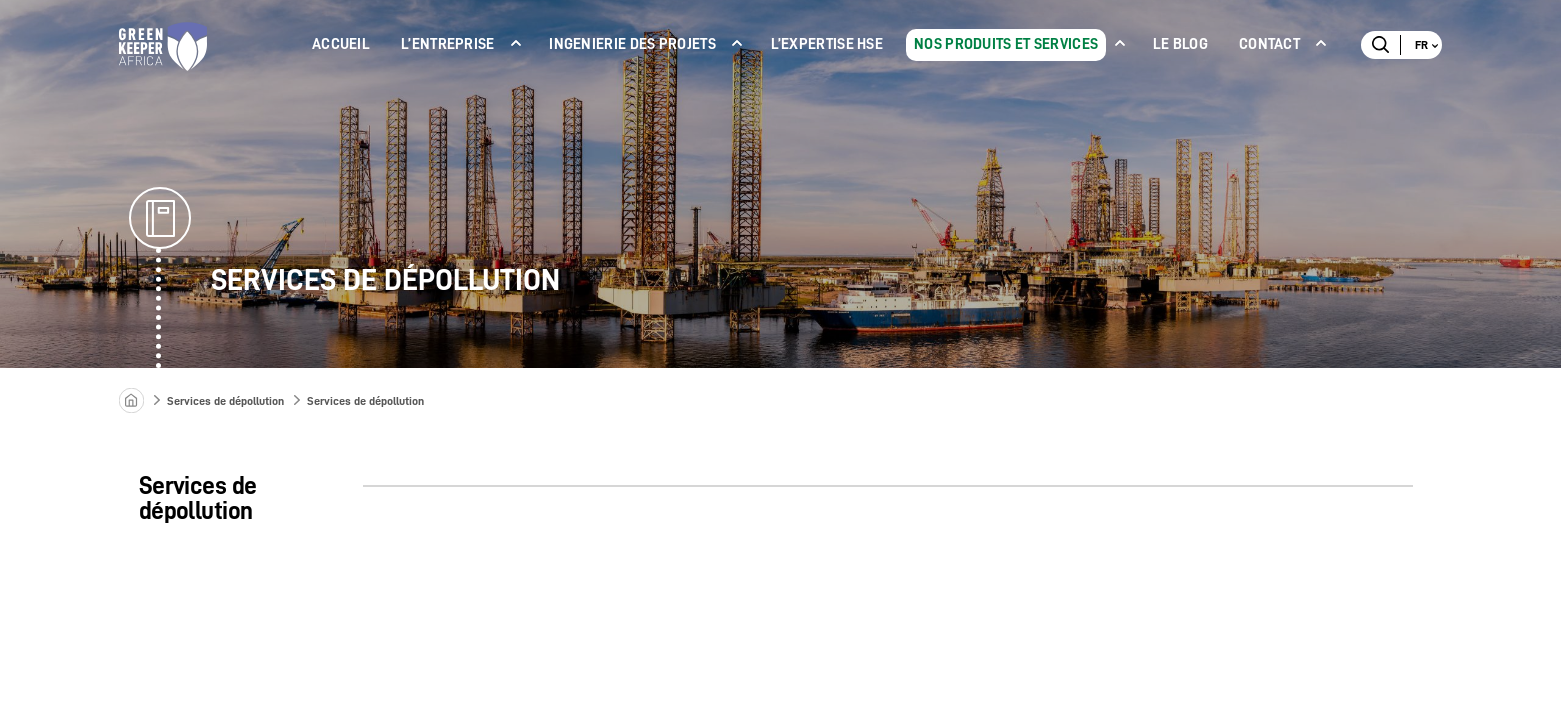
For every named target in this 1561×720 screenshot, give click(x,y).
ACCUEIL (341, 44)
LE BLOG (1180, 44)
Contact (1269, 44)
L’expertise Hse (827, 44)
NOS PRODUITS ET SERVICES (1006, 44)
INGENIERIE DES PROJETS (632, 44)
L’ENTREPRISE (448, 44)
